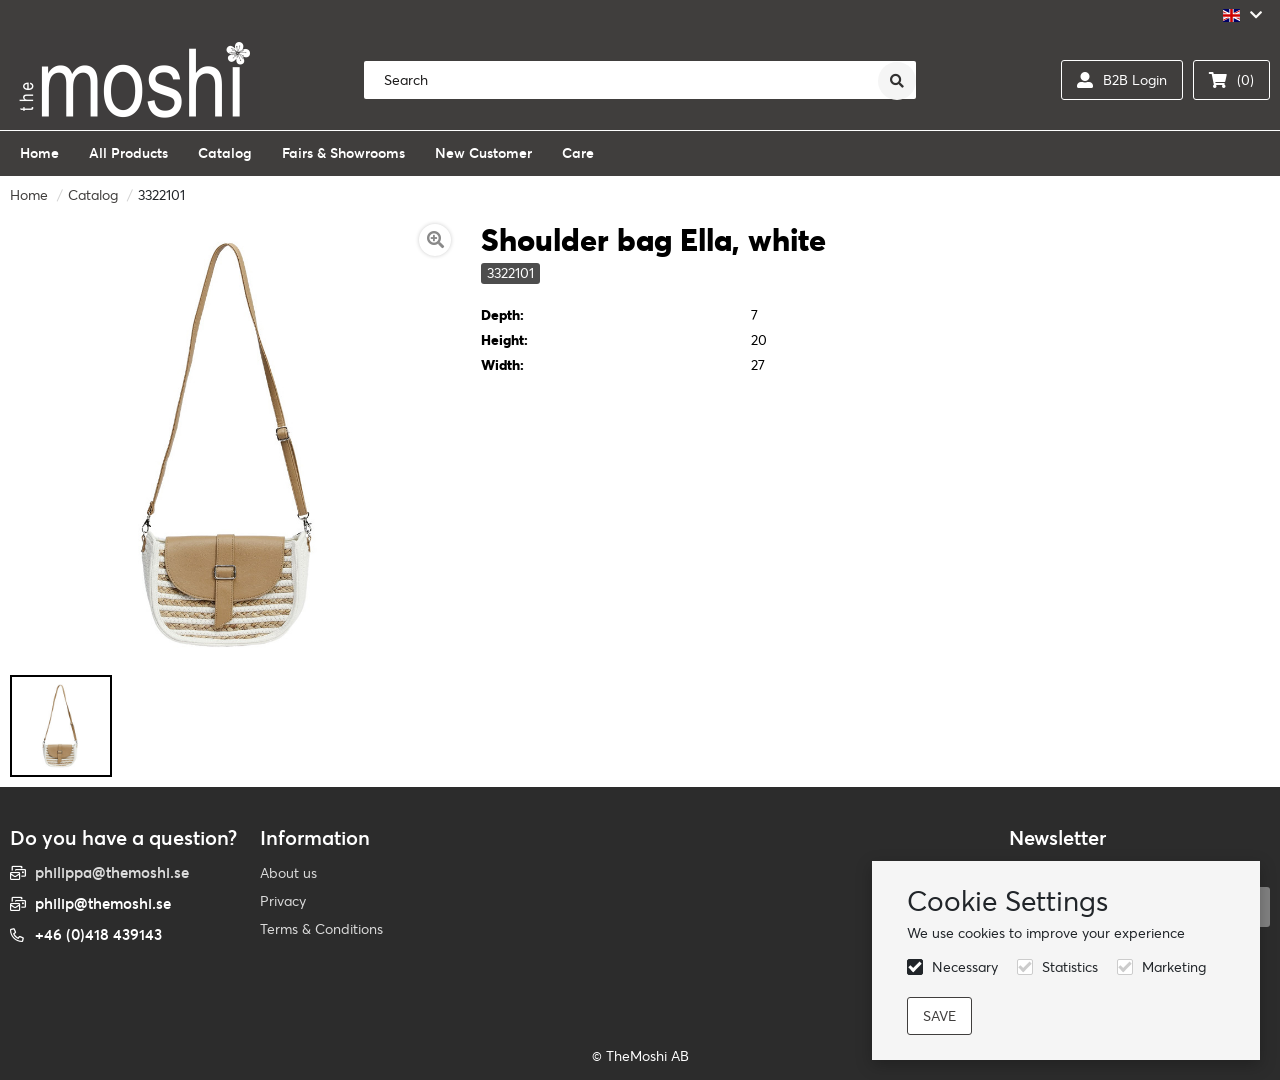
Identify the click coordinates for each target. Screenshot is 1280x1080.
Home (29, 195)
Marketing (1174, 967)
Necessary (965, 967)
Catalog (93, 195)
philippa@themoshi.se (112, 872)
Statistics (1070, 967)
